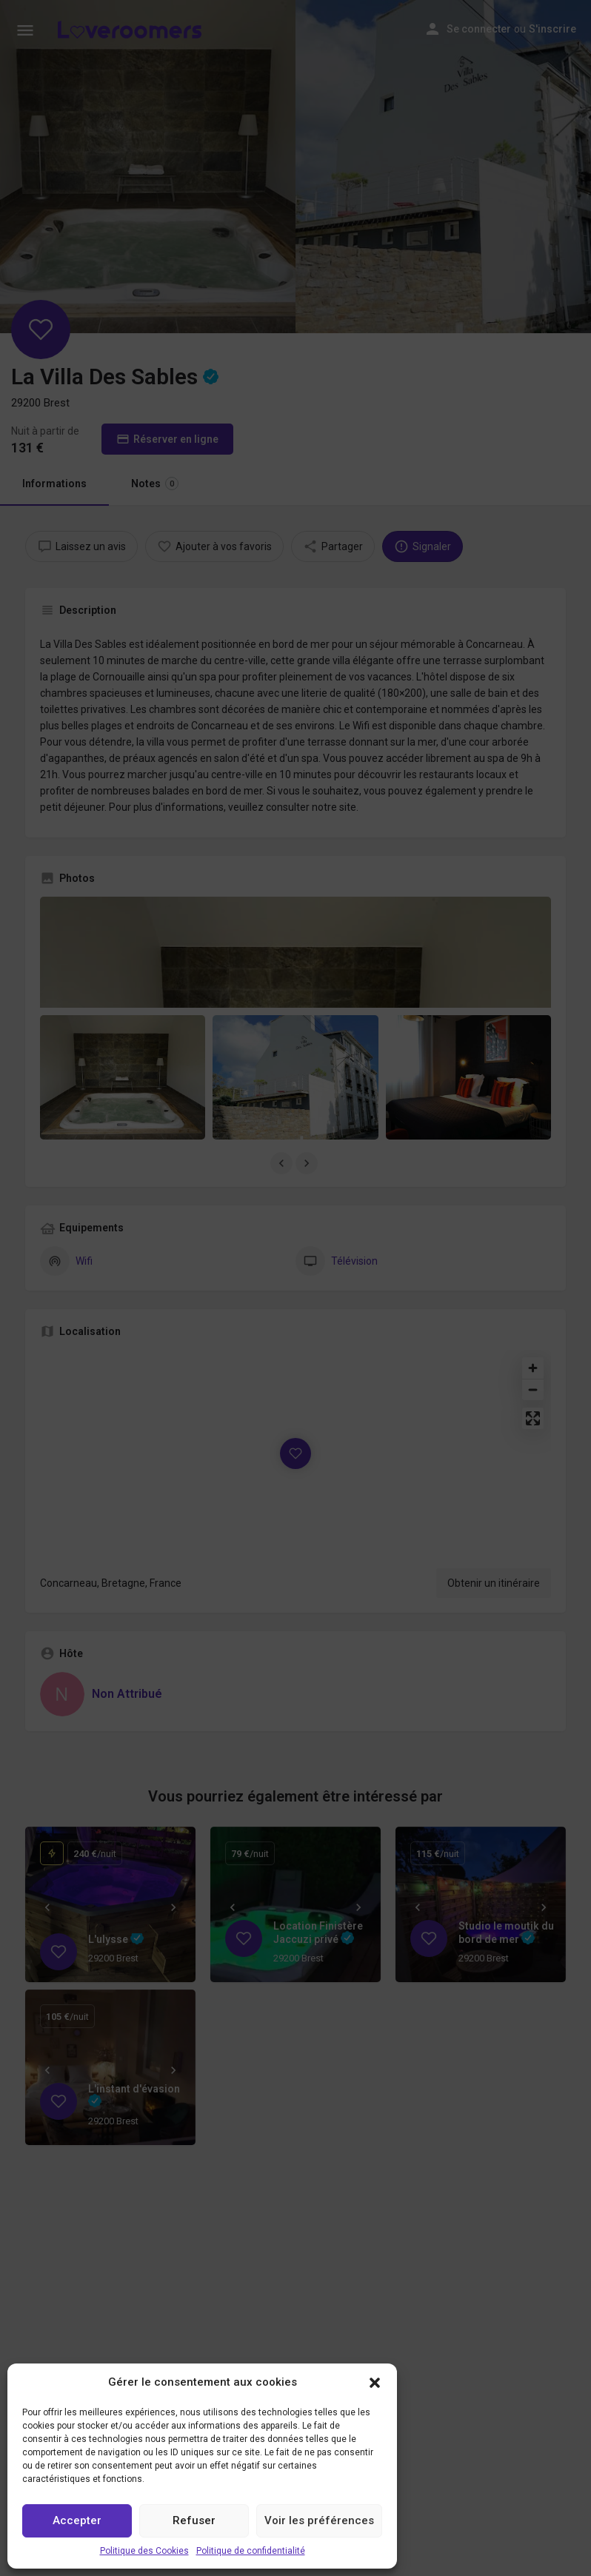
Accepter (77, 2520)
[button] (374, 2382)
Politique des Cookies (144, 2551)
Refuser (194, 2520)
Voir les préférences (319, 2520)
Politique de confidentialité (250, 2551)
